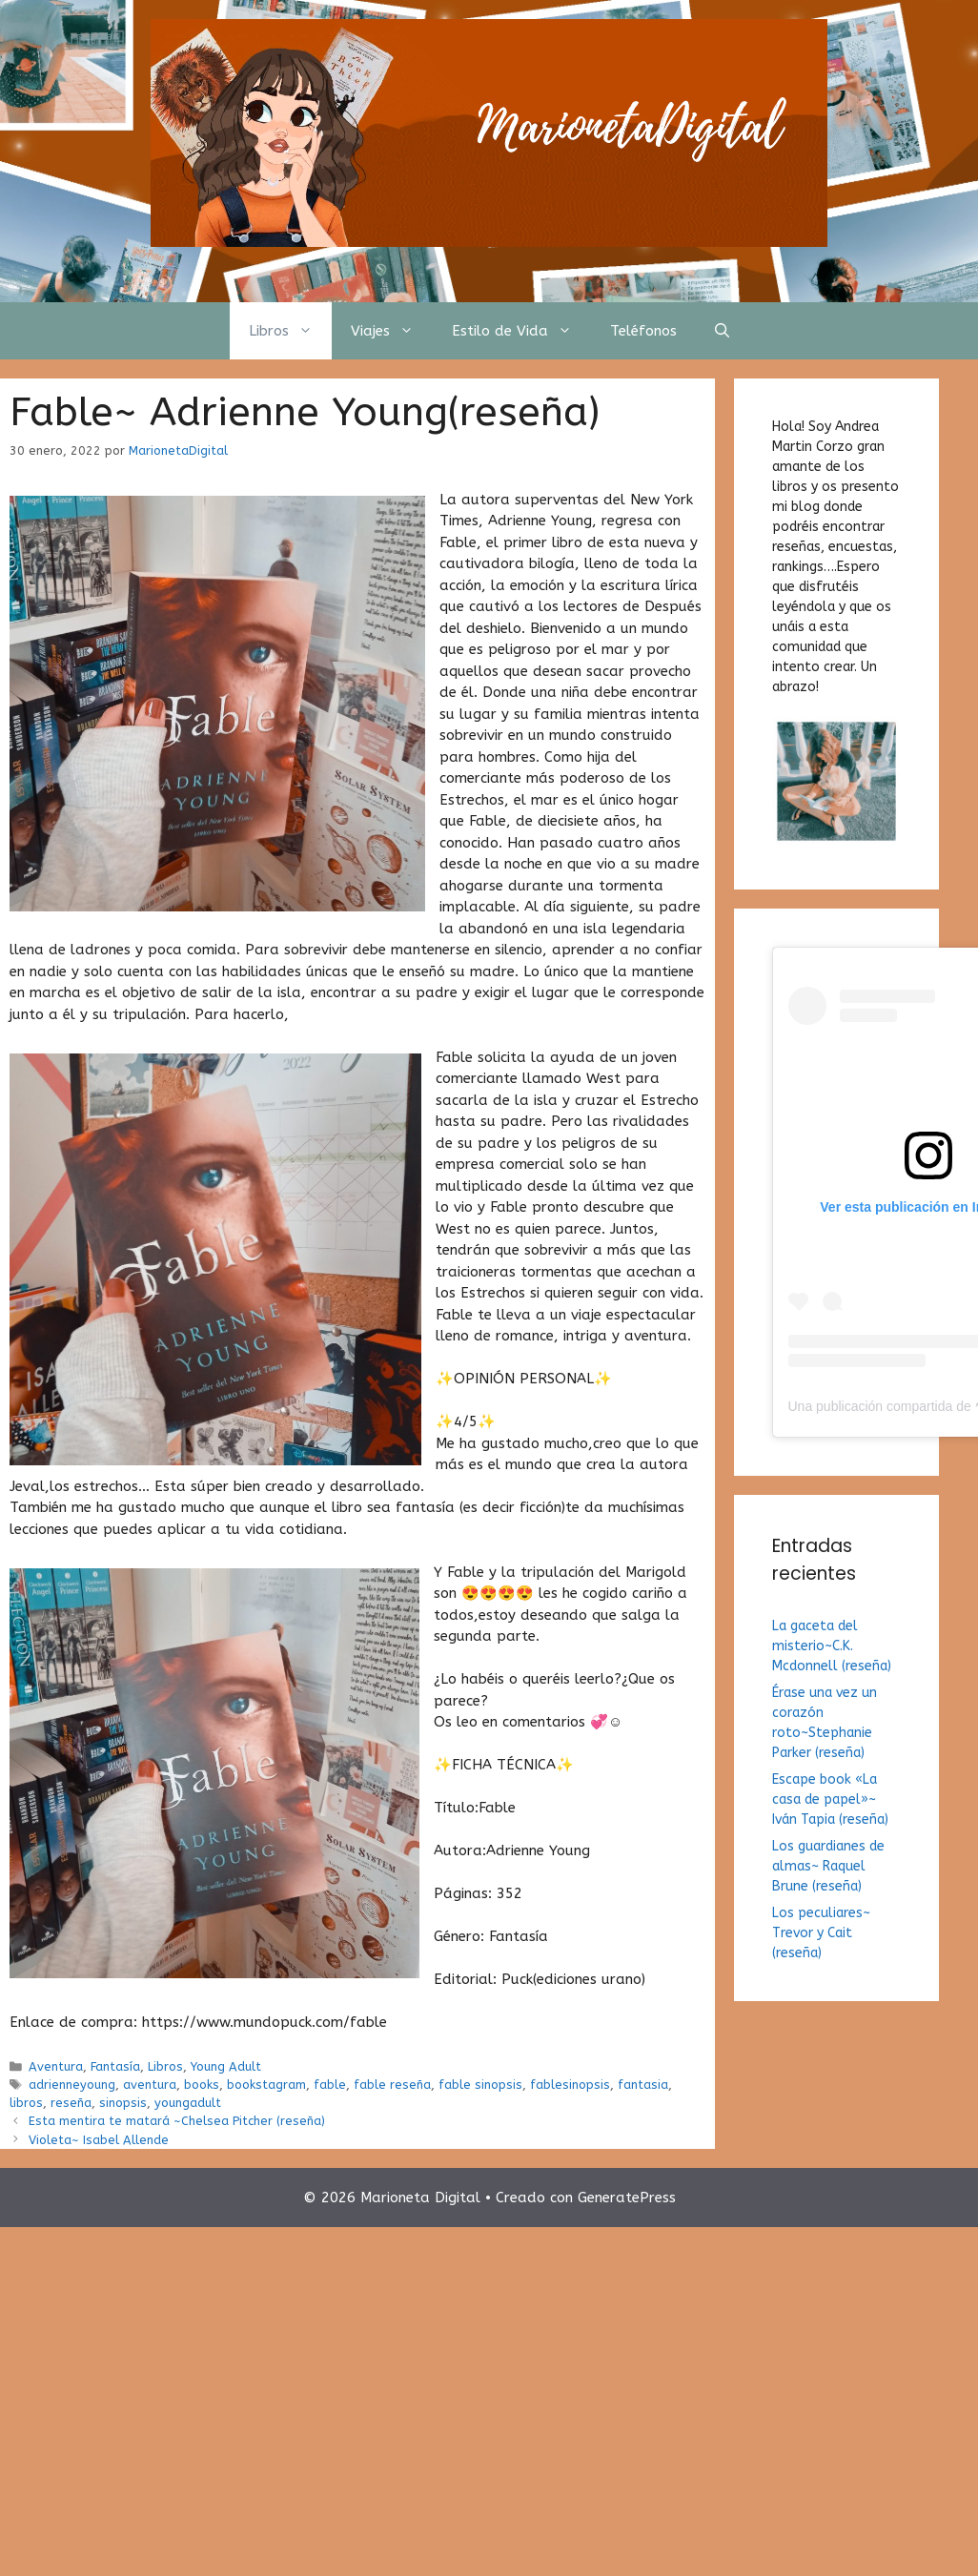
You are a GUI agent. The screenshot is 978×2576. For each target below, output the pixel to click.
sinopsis (123, 2103)
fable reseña (392, 2084)
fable (330, 2084)
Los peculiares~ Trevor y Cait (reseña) (821, 1933)
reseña (71, 2103)
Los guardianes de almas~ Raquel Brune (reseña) (828, 1866)
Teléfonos (643, 330)
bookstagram (266, 2084)
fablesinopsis (570, 2084)
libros (26, 2103)
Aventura (56, 2066)
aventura (149, 2084)
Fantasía (115, 2066)
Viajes (392, 330)
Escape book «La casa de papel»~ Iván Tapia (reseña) (830, 1799)
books (201, 2084)
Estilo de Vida (521, 330)
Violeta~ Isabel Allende (99, 2140)
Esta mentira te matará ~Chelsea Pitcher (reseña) (177, 2121)
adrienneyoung (72, 2084)
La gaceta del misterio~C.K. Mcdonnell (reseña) (831, 1646)
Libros (290, 330)
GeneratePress (627, 2197)
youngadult (187, 2103)
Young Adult (226, 2066)
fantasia (643, 2084)
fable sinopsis (480, 2084)
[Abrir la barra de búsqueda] (722, 330)
